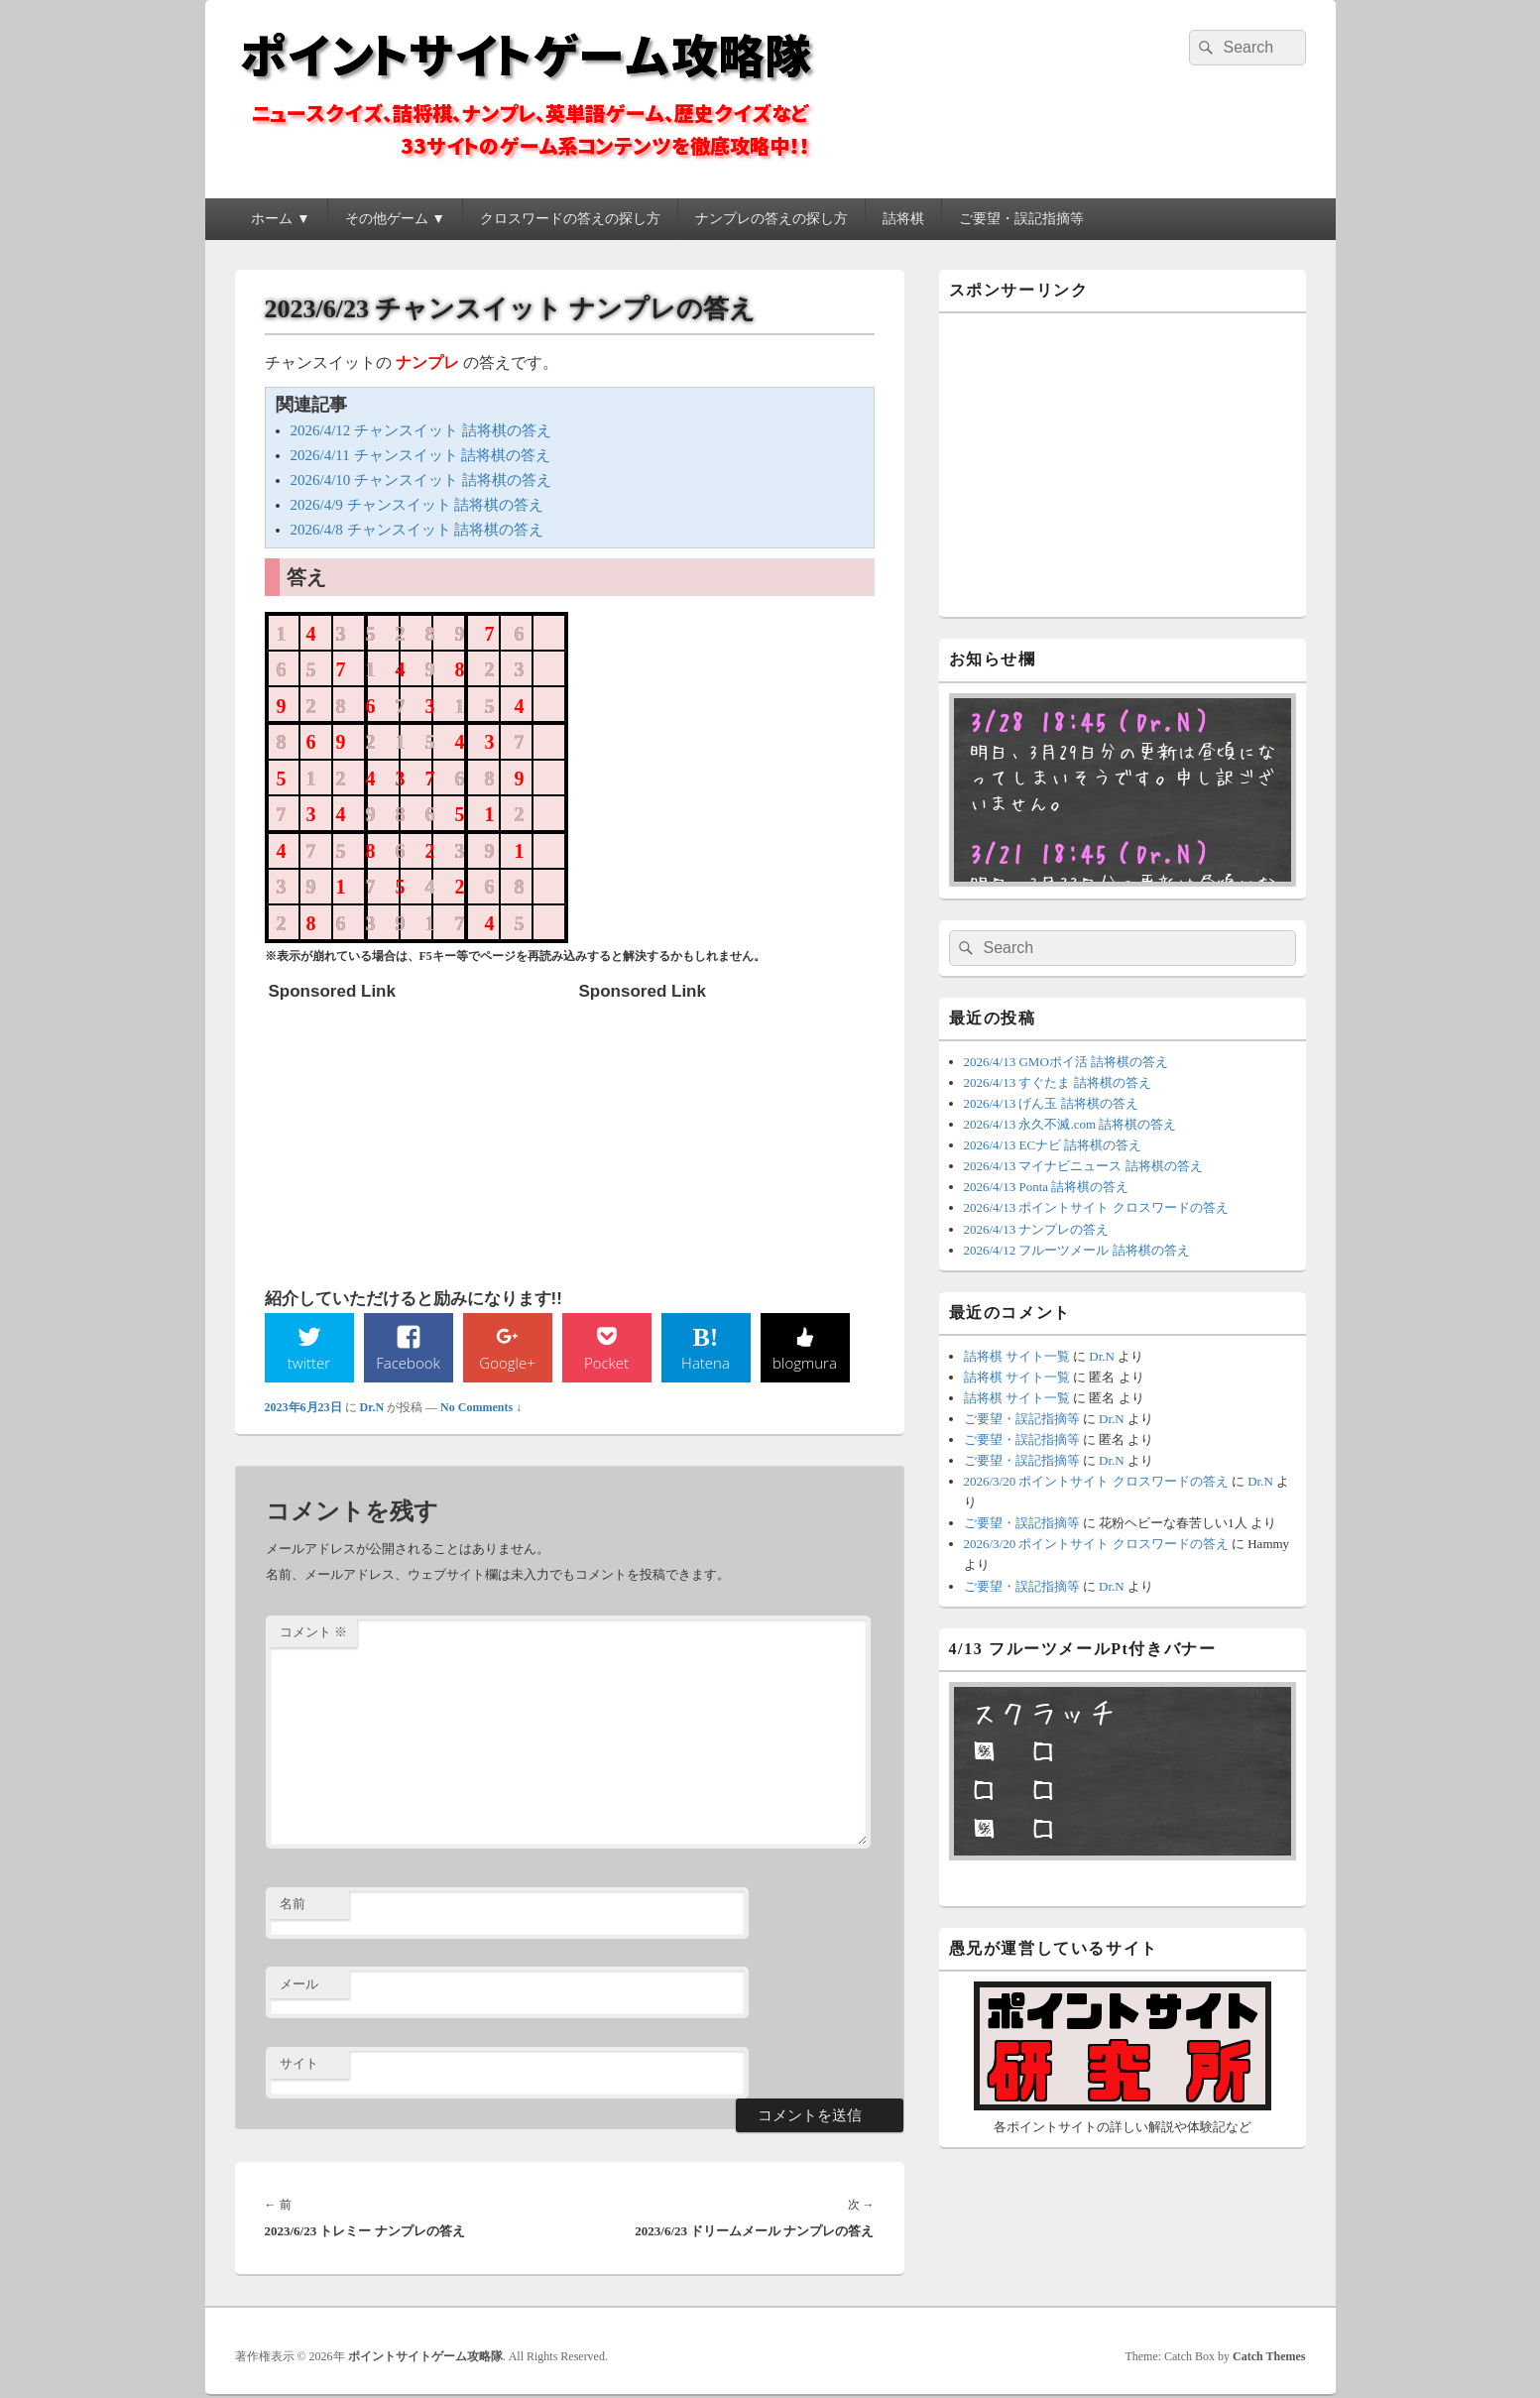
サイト (299, 2065)
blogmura (804, 1363)
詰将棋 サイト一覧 (1017, 1356)
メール (299, 1985)
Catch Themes (1269, 2357)
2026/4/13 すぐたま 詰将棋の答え (1057, 1082)
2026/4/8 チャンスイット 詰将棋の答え (417, 530)
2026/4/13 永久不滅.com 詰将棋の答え (1070, 1124)
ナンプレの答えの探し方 (771, 218)
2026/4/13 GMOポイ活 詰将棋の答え (1066, 1061)
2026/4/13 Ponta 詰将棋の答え (1046, 1186)
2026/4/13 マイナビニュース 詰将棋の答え (1083, 1165)
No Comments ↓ (481, 1408)
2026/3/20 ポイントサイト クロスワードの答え (1096, 1481)
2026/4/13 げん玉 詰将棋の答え (1051, 1103)
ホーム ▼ (280, 218)
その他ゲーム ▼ (395, 218)
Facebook (408, 1363)
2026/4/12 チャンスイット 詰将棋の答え (421, 430)
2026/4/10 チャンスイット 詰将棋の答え (421, 480)
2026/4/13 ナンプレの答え (1037, 1229)
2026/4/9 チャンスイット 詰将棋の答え (417, 505)
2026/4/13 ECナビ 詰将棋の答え (1053, 1145)
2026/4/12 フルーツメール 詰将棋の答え (1077, 1250)
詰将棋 (903, 218)
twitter (308, 1363)
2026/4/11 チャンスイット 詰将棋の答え (421, 455)
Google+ (506, 1363)
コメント (313, 1633)
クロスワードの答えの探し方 (570, 218)
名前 (292, 1905)
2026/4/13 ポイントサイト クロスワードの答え (1096, 1207)
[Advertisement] (417, 1135)
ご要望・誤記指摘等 (1021, 218)
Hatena (705, 1363)
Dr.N (372, 1408)
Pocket (606, 1363)
